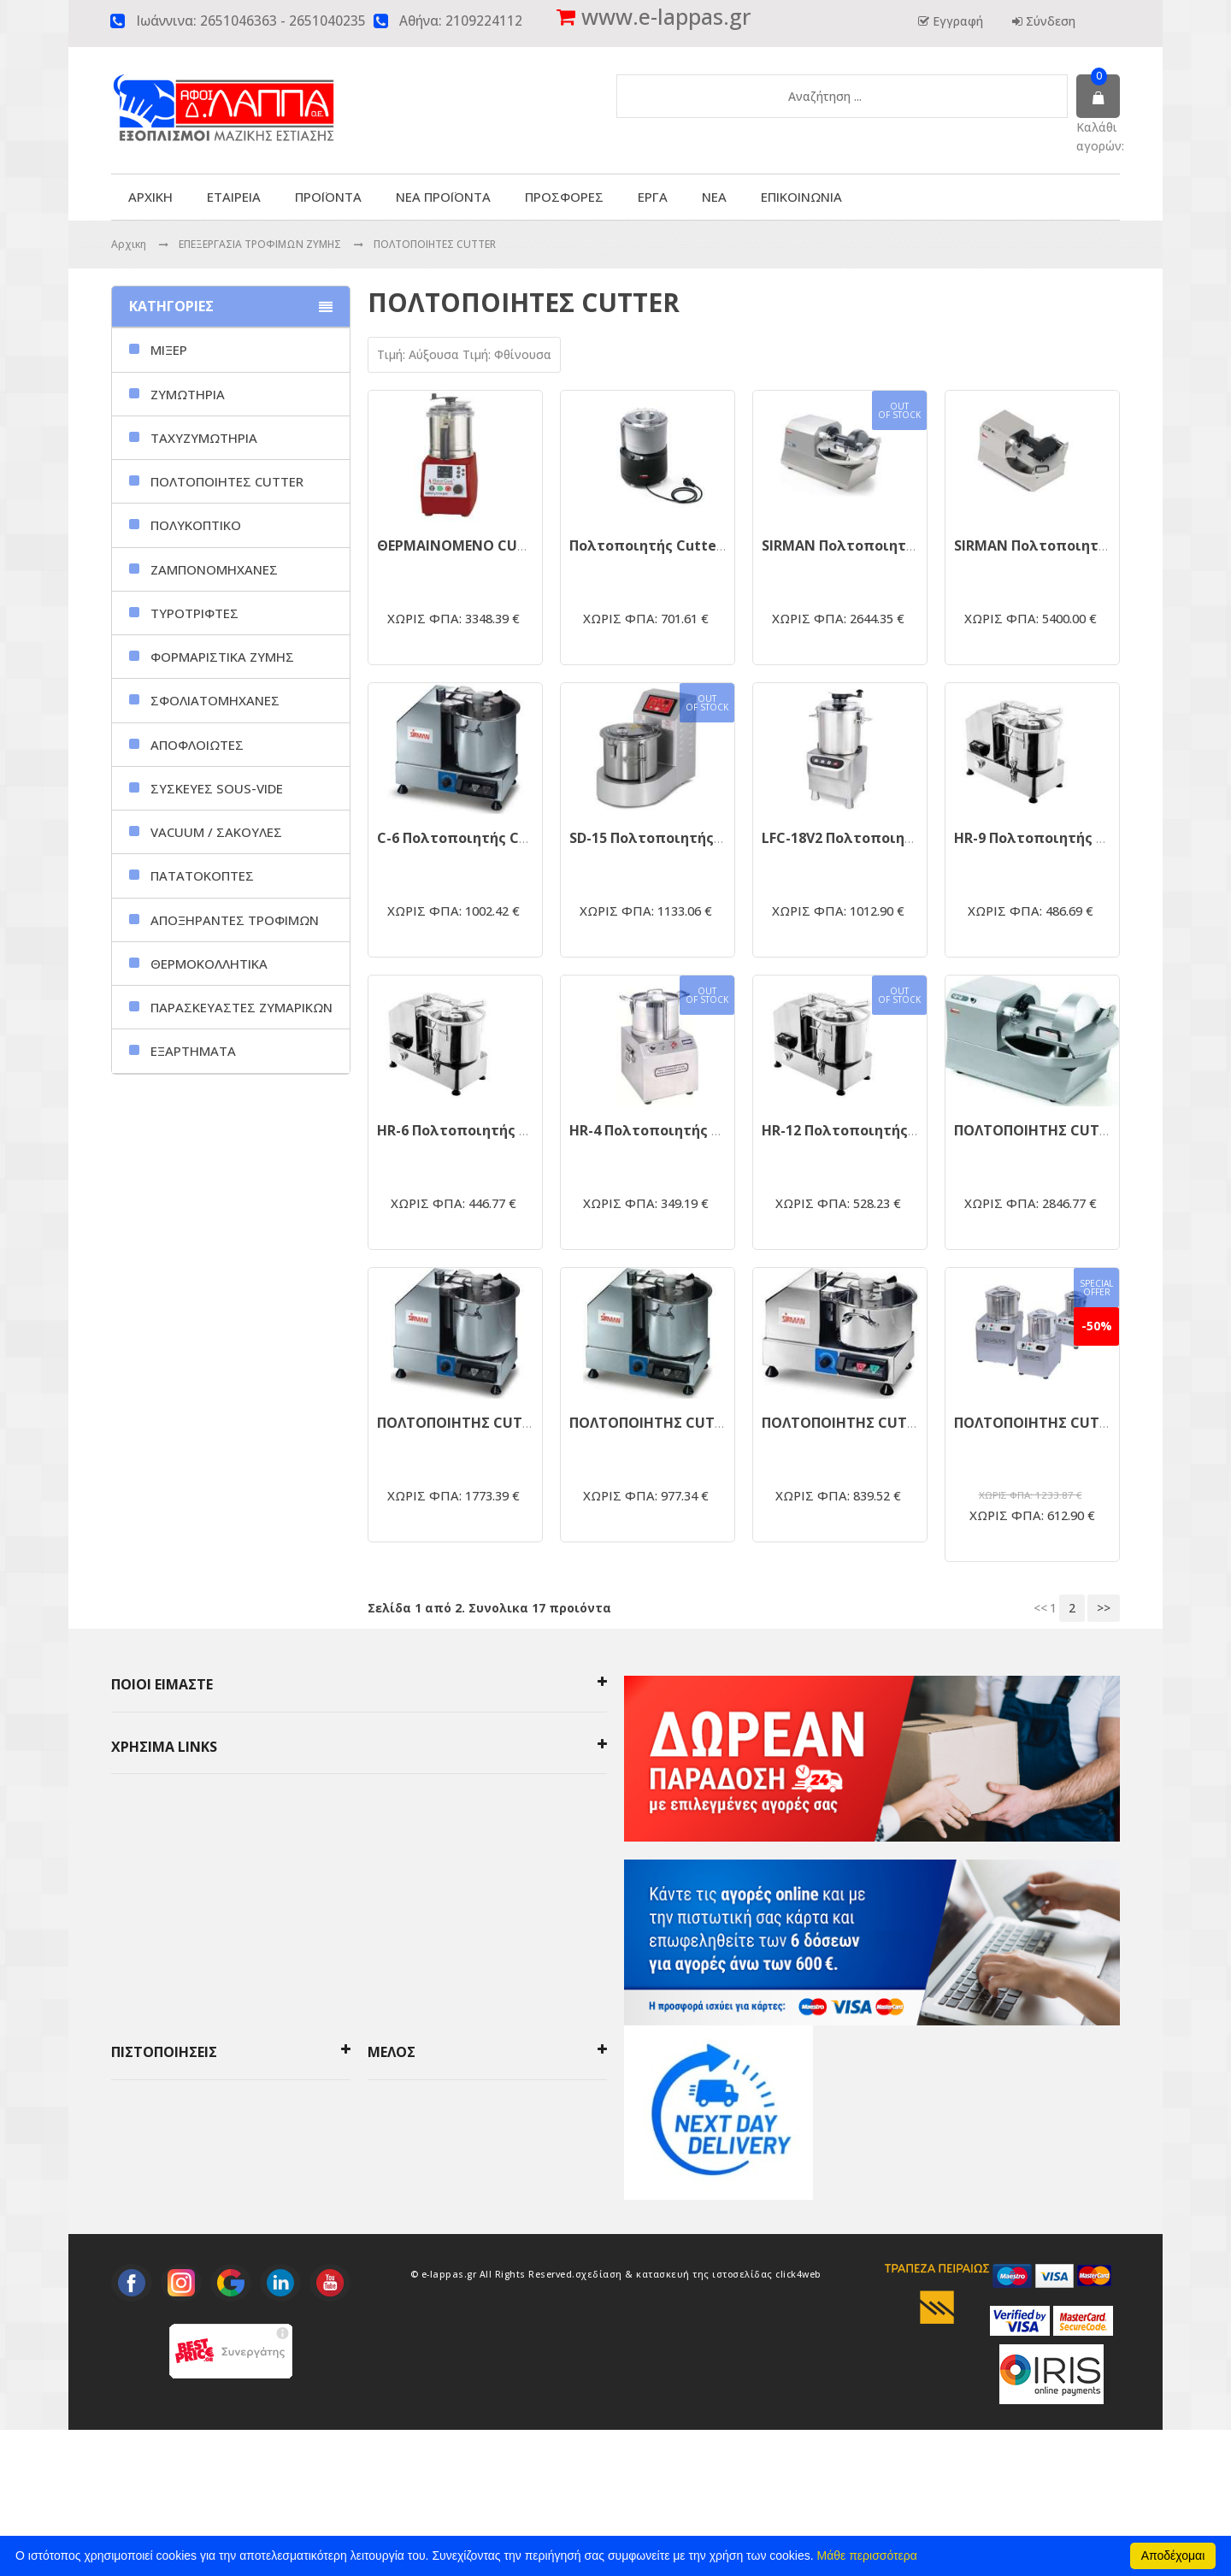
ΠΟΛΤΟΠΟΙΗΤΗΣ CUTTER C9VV (481, 1422)
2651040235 (327, 21)
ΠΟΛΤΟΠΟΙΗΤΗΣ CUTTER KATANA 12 (1079, 1130)
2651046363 (238, 21)
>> (1103, 1608)
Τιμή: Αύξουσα (419, 354)
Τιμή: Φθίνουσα (506, 354)
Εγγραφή (956, 21)
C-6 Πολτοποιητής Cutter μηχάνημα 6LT (517, 837)
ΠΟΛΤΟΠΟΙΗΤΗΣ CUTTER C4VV (865, 1422)
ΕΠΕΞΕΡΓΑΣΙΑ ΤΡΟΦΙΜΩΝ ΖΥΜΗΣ (261, 244)
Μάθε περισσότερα (867, 2555)
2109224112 (483, 21)
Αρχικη (128, 244)
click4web (798, 2420)
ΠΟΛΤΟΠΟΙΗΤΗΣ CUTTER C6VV (673, 1422)
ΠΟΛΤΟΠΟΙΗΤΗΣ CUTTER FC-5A (1060, 1422)
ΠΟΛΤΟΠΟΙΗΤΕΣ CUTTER (435, 244)
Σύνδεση (1048, 21)
